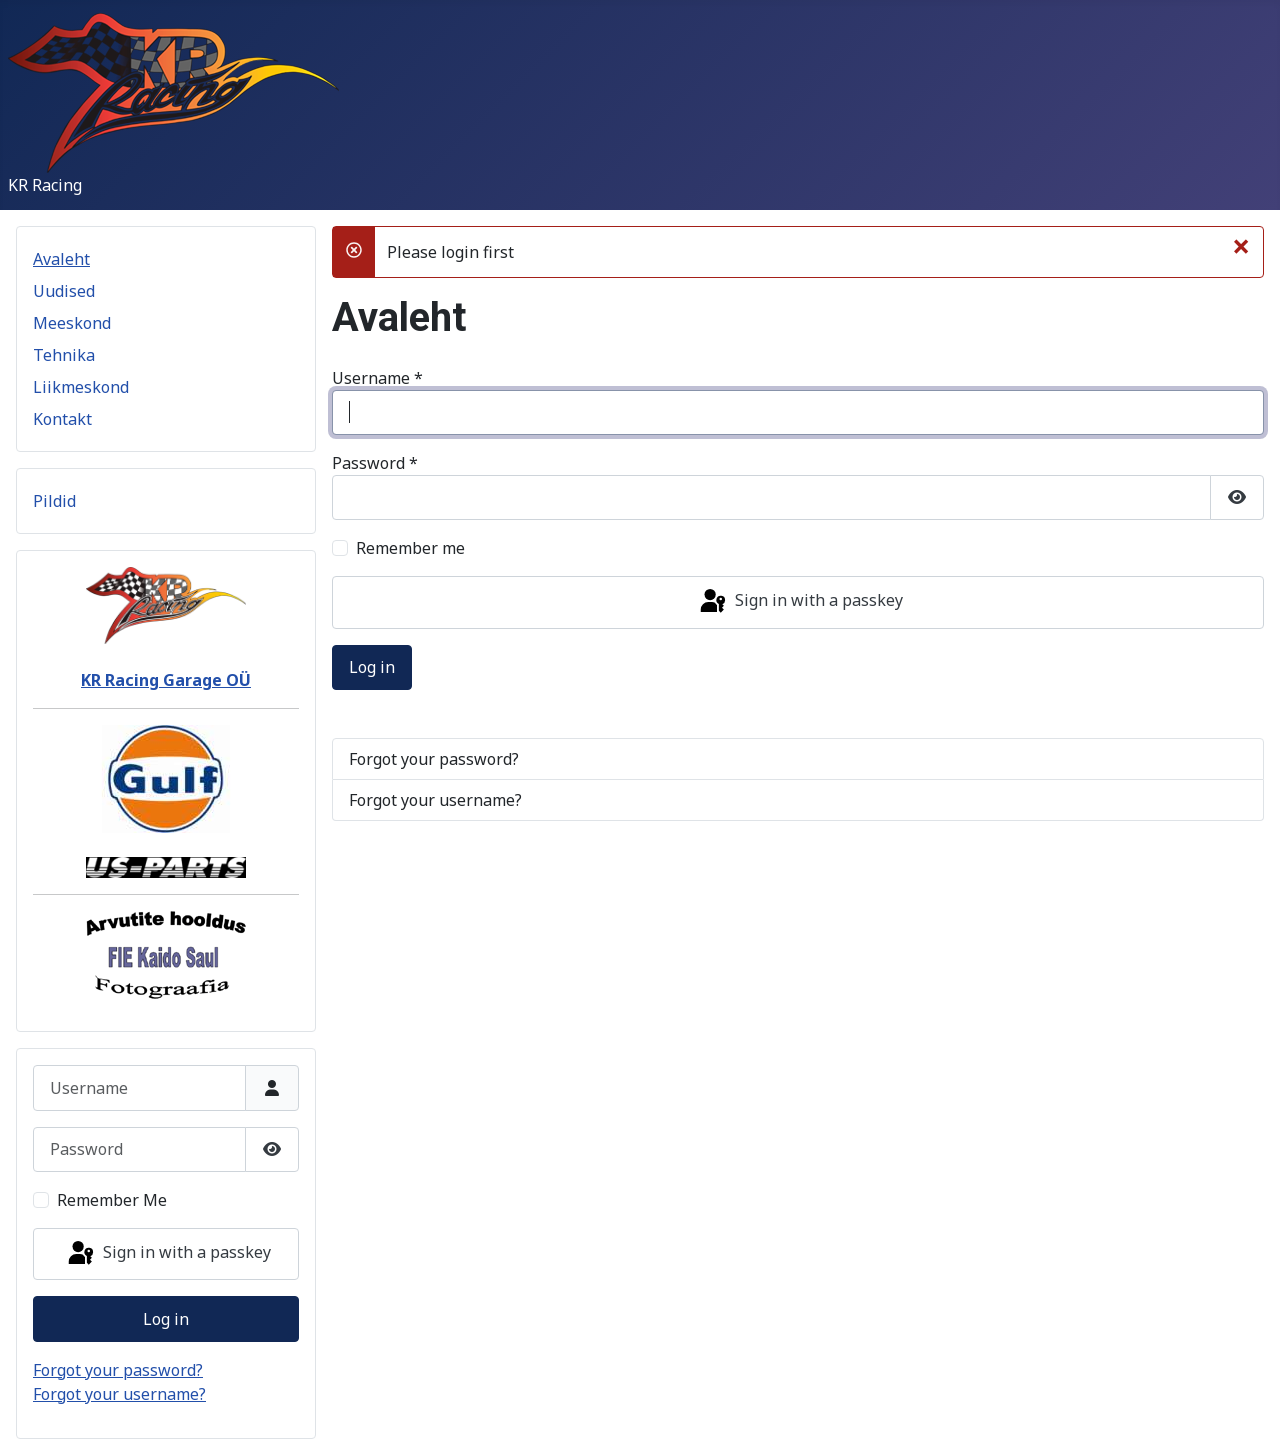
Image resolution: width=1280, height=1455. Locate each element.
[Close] (1241, 246)
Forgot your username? (119, 1394)
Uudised (64, 291)
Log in (166, 1319)
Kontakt (62, 419)
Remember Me (112, 1200)
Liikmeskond (81, 387)
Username (377, 378)
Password (375, 463)
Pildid (54, 501)
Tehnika (64, 355)
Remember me (410, 548)
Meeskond (72, 323)
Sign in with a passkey (168, 1254)
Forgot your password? (118, 1370)
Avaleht (61, 259)
